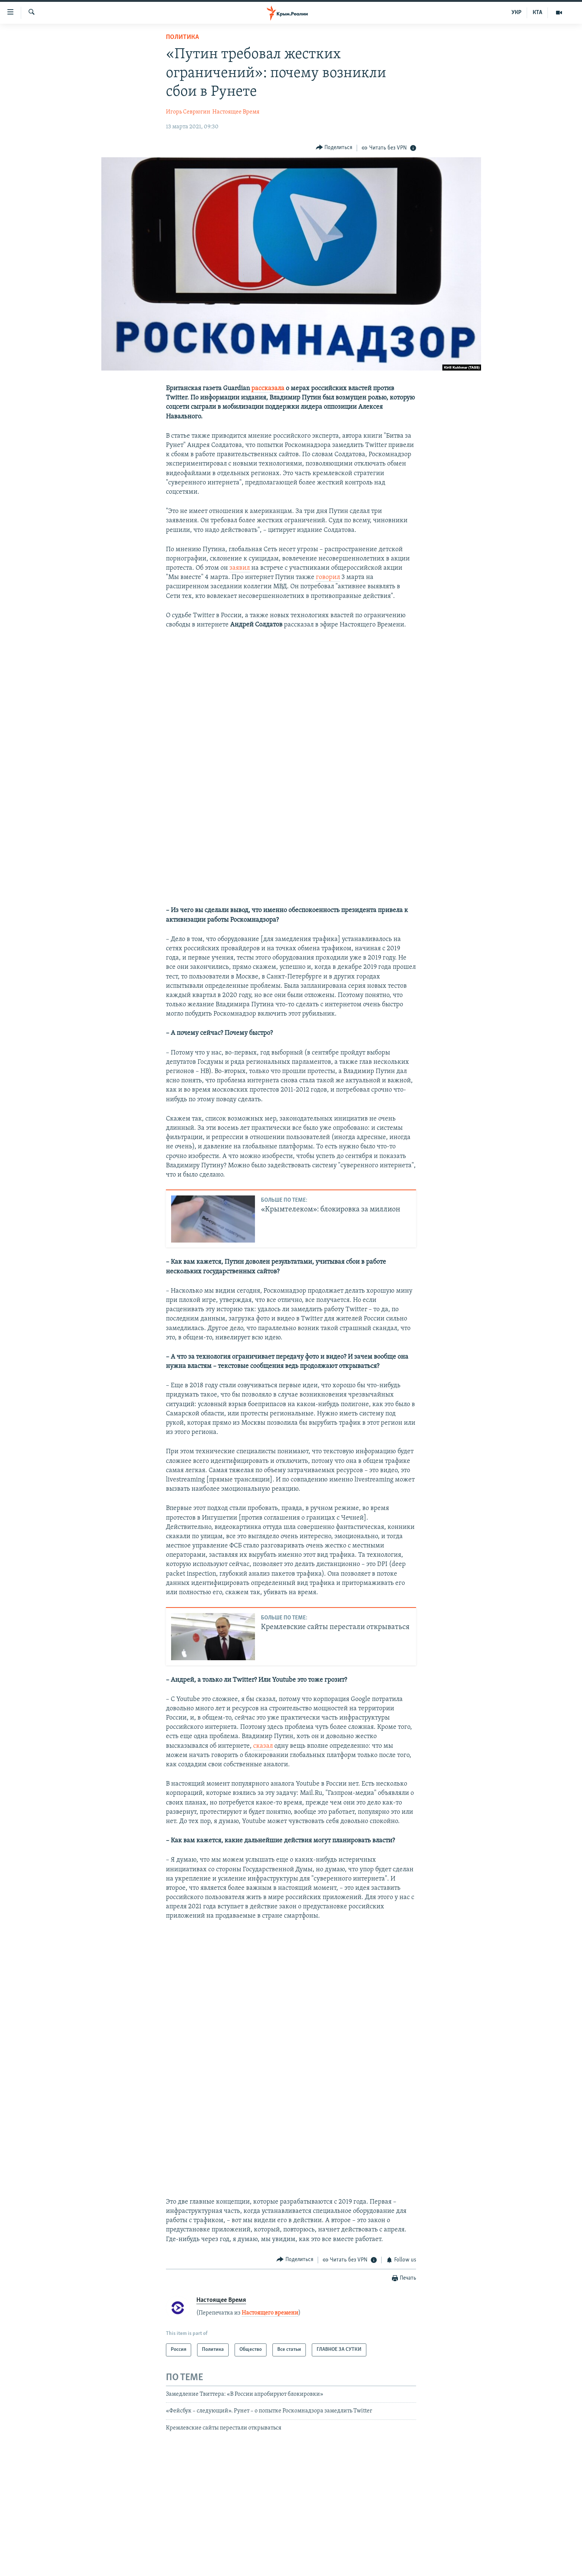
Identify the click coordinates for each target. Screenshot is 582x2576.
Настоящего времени (270, 2313)
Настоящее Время (235, 112)
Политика (182, 37)
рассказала (267, 388)
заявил (239, 568)
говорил (328, 577)
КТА (537, 13)
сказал (263, 1746)
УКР (516, 13)
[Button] (334, 147)
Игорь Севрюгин (188, 112)
